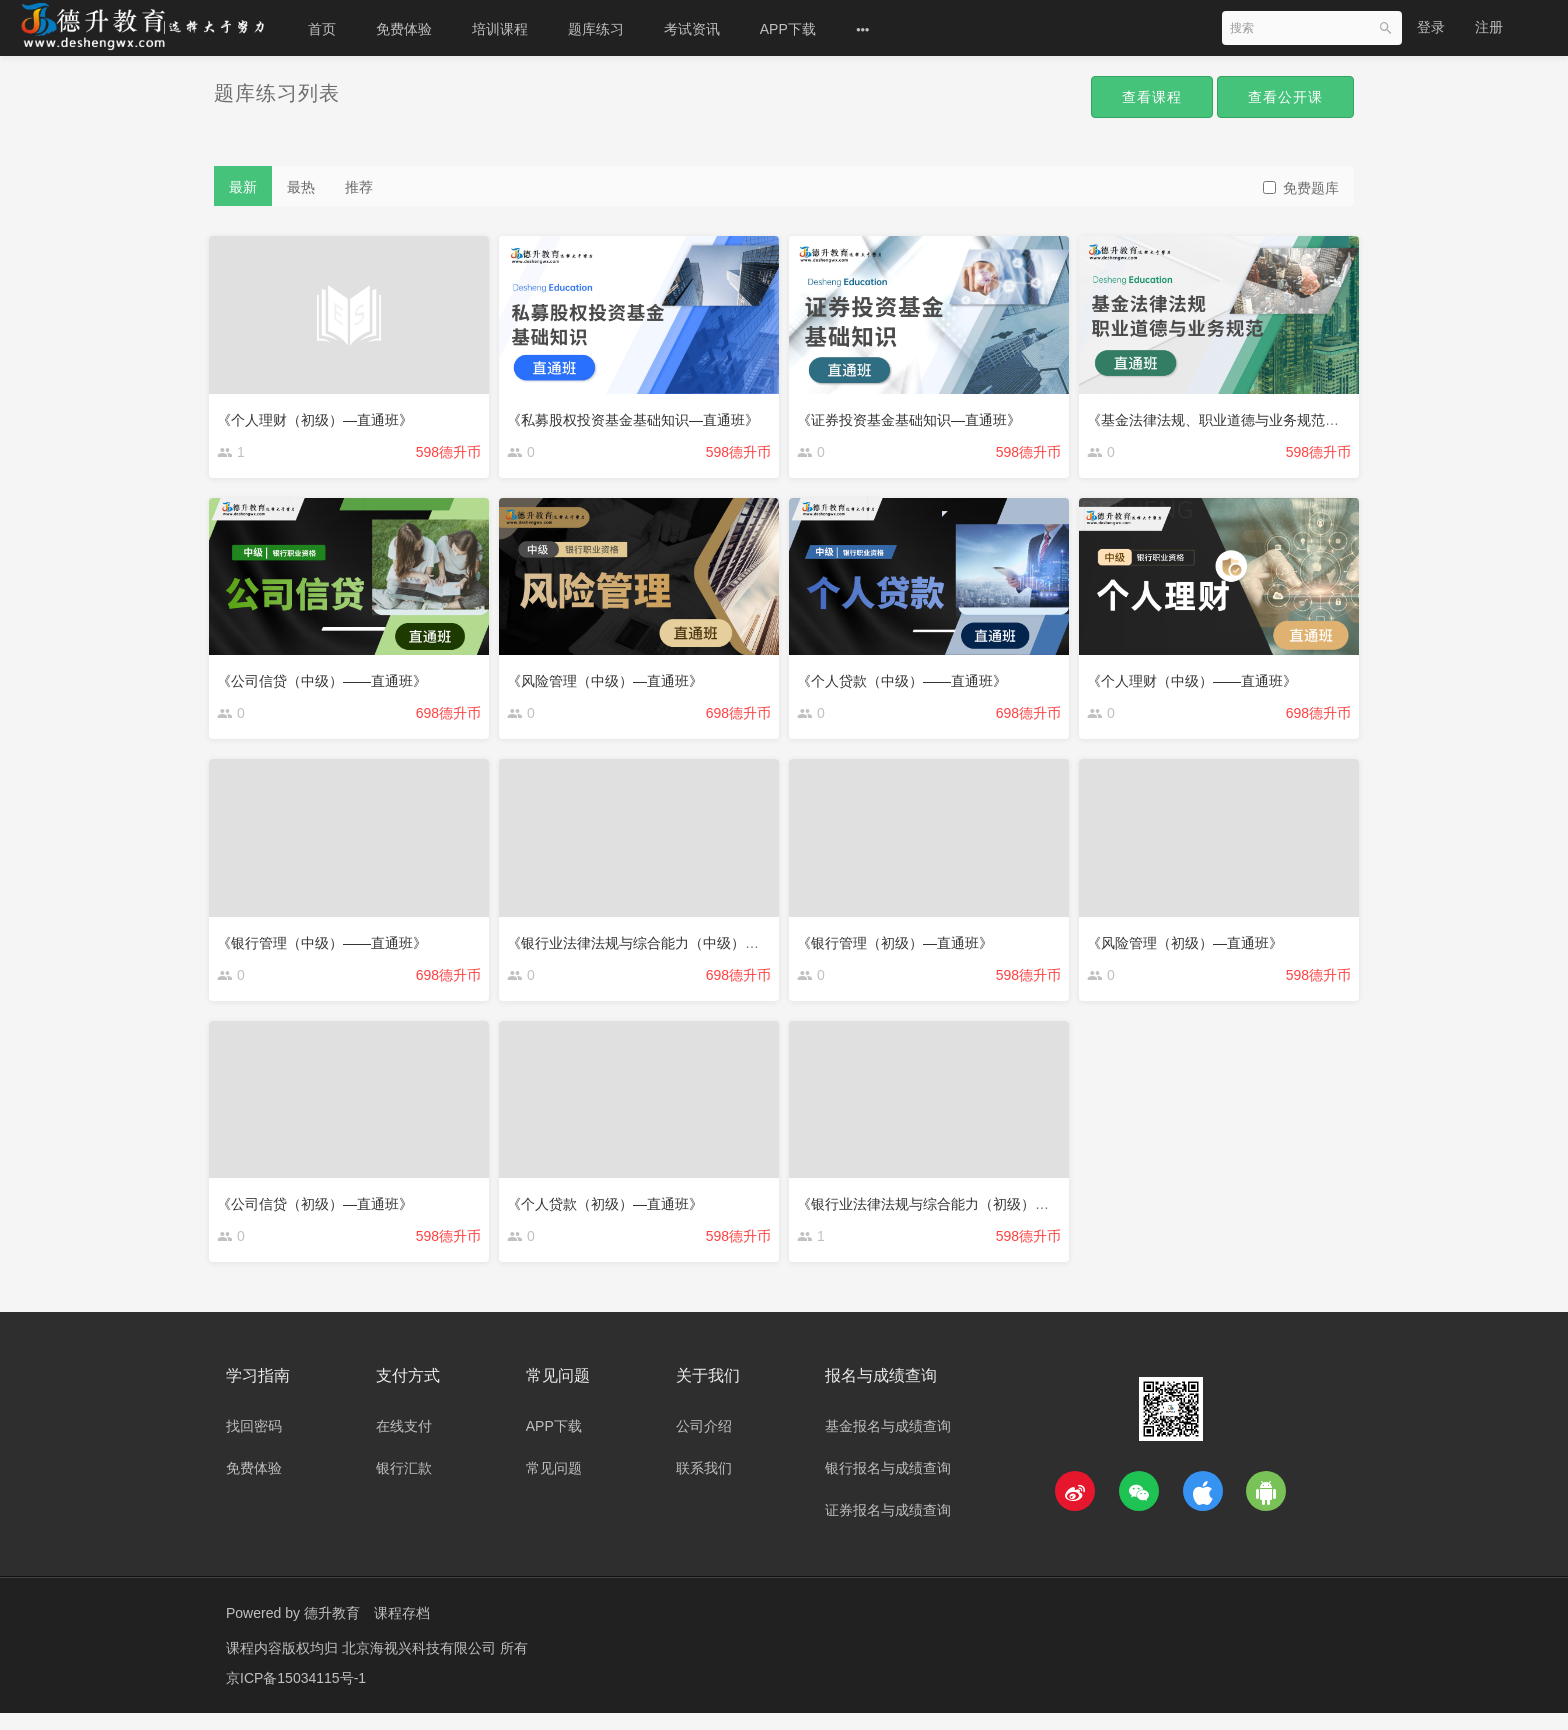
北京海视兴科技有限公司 (421, 1665)
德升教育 (332, 1630)
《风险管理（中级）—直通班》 (610, 680)
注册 (1489, 27)
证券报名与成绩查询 (888, 1527)
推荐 (359, 187)
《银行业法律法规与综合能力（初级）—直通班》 (956, 1212)
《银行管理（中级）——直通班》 (327, 946)
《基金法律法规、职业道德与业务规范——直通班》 (1253, 414)
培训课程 (500, 29)
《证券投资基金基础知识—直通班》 (914, 414)
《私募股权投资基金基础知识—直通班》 (638, 414)
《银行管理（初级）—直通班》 (900, 946)
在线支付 (404, 1443)
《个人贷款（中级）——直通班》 (907, 680)
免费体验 (404, 29)
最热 (301, 187)
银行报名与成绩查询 (888, 1485)
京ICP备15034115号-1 (296, 1695)
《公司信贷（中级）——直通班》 (327, 680)
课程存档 (402, 1630)
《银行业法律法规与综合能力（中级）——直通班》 (673, 946)
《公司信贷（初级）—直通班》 (320, 1212)
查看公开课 (1280, 98)
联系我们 (704, 1485)
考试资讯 (692, 29)
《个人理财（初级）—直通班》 (320, 414)
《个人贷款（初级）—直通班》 (610, 1212)
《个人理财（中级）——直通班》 (1197, 680)
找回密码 (254, 1443)
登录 (1431, 27)
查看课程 (1136, 98)
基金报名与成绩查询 (888, 1443)
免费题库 (1301, 188)
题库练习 (596, 29)
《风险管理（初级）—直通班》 (1190, 946)
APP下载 (788, 29)
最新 (243, 187)
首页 (322, 29)
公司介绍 (704, 1443)
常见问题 (554, 1485)
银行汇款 (404, 1485)
